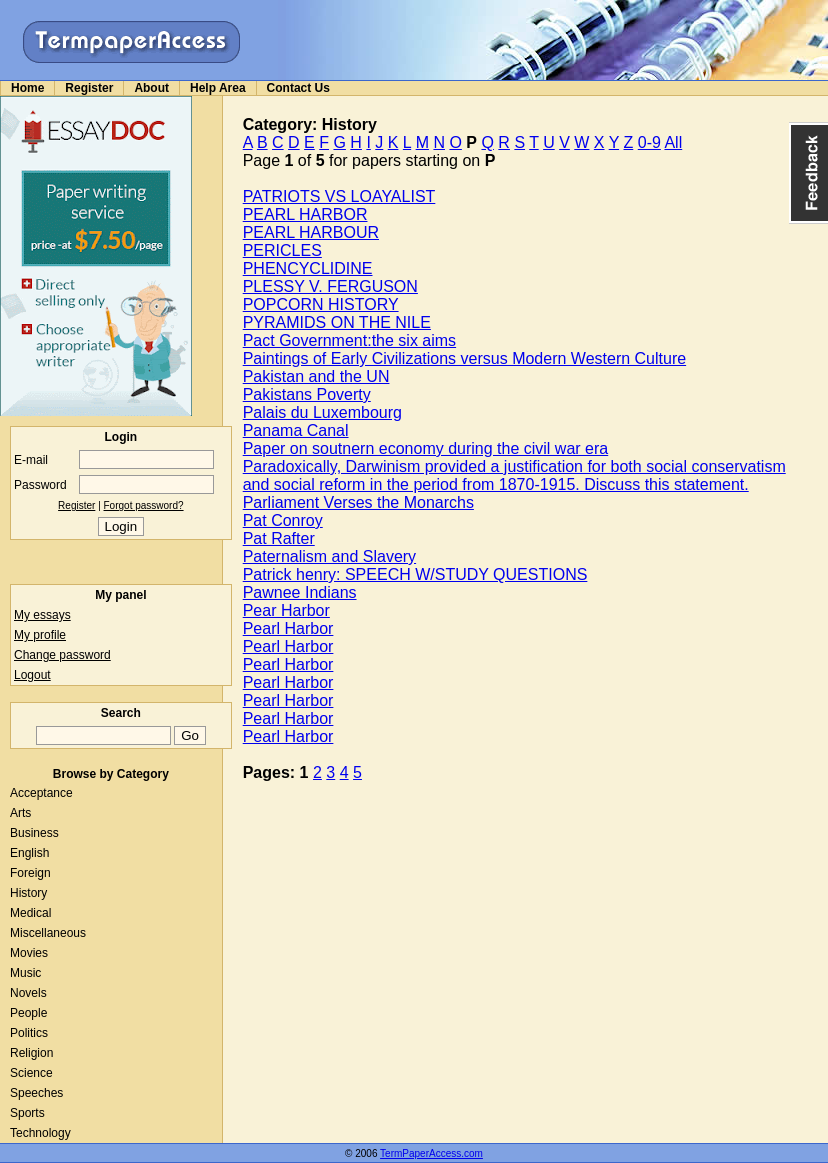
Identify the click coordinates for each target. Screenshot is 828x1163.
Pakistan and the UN (316, 376)
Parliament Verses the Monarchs (358, 502)
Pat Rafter (279, 538)
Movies (29, 953)
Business (34, 833)
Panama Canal (296, 430)
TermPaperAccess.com (431, 1153)
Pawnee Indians (300, 592)
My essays (42, 615)
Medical (30, 913)
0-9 (649, 142)
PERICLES (282, 250)
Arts (20, 813)
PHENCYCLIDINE (308, 268)
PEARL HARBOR (305, 214)
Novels (28, 993)
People (28, 1013)
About (151, 88)
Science (31, 1073)
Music (25, 973)
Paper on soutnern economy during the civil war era (426, 448)
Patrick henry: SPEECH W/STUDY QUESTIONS (415, 574)
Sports (27, 1113)
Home (27, 88)
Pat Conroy (283, 520)
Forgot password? (144, 505)
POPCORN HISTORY (321, 304)
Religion (31, 1053)
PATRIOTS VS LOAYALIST (339, 196)
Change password (62, 655)
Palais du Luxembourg (322, 412)
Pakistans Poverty (307, 394)
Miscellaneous (48, 933)
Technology (40, 1133)
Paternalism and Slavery (329, 556)
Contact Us (298, 88)
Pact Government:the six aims (349, 340)
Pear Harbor (286, 610)
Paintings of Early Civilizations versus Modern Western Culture (464, 358)
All (673, 142)
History (28, 893)
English (29, 853)
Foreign (30, 873)
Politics (29, 1033)
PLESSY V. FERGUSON (330, 286)
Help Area (218, 88)
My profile (40, 635)
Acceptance (41, 793)
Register (89, 88)
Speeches (36, 1093)
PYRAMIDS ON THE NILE (337, 322)
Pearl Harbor (288, 628)
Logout (32, 675)
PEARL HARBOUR (311, 232)
